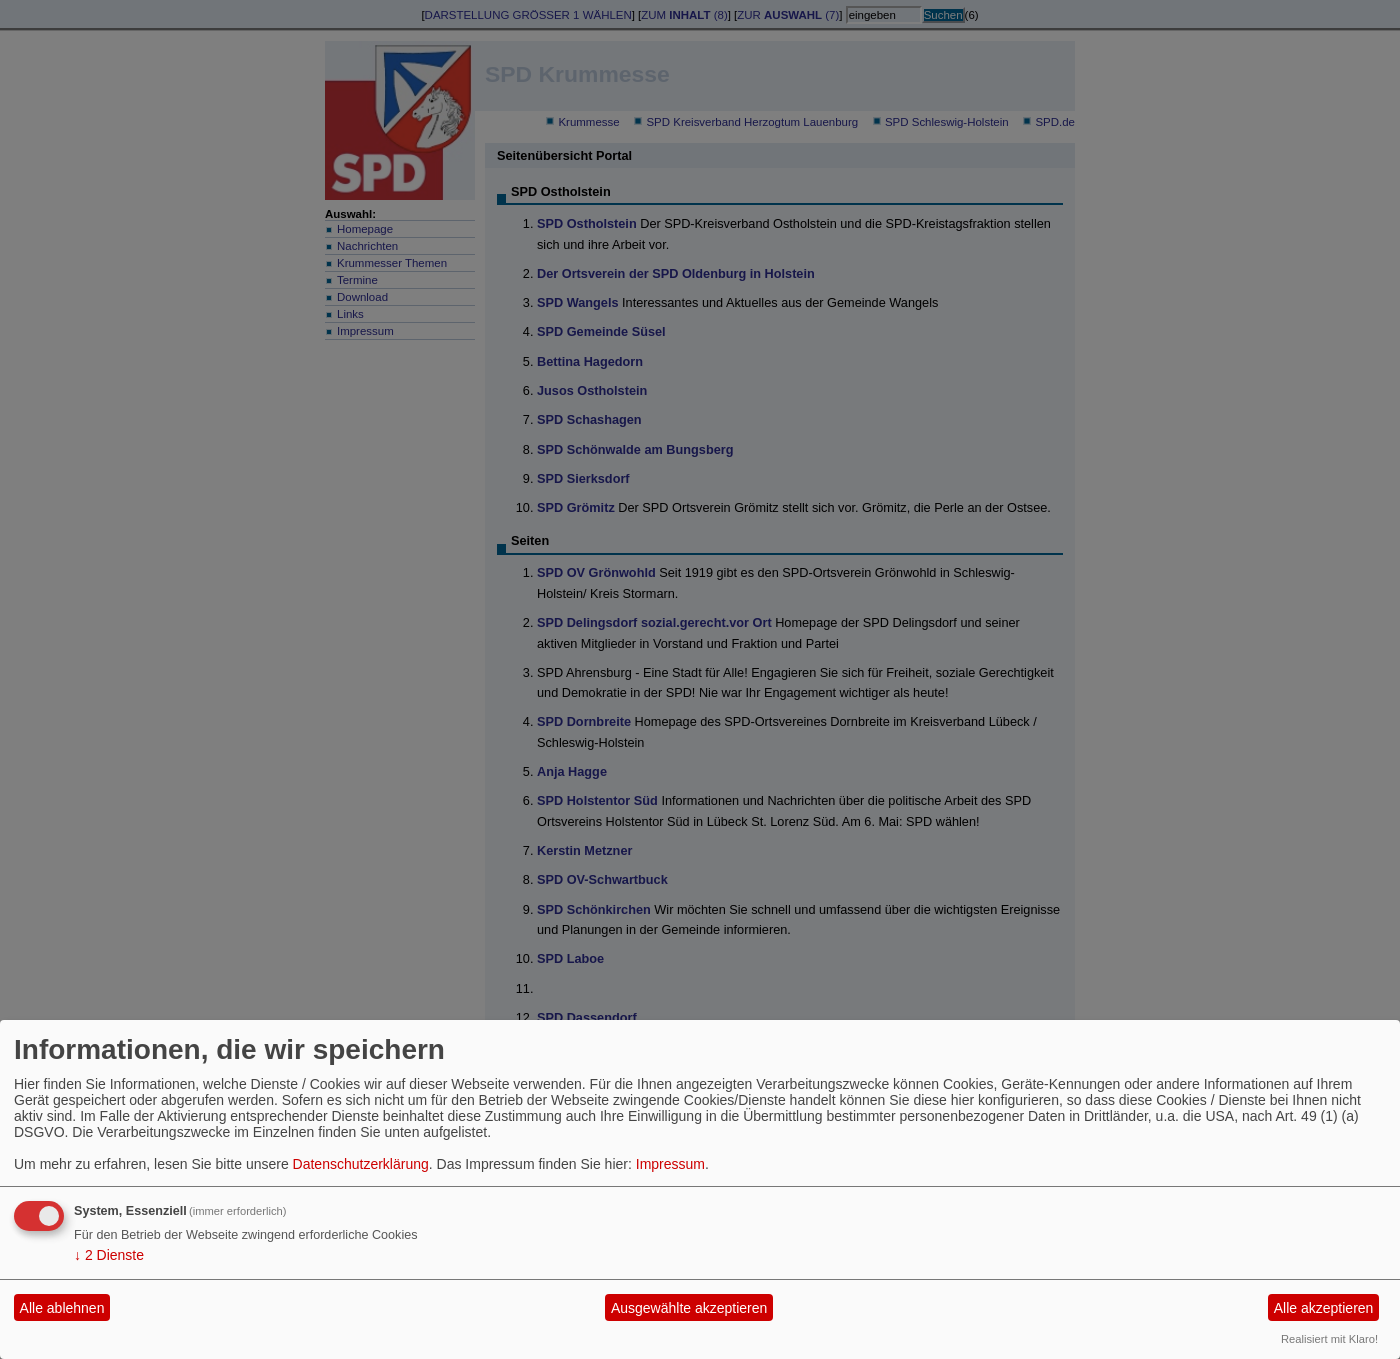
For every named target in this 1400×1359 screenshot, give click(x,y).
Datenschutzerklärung (361, 1164)
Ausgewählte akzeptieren (689, 1308)
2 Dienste (109, 1255)
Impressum (670, 1164)
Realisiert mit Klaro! (1329, 1339)
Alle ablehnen (62, 1308)
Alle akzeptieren (1324, 1308)
